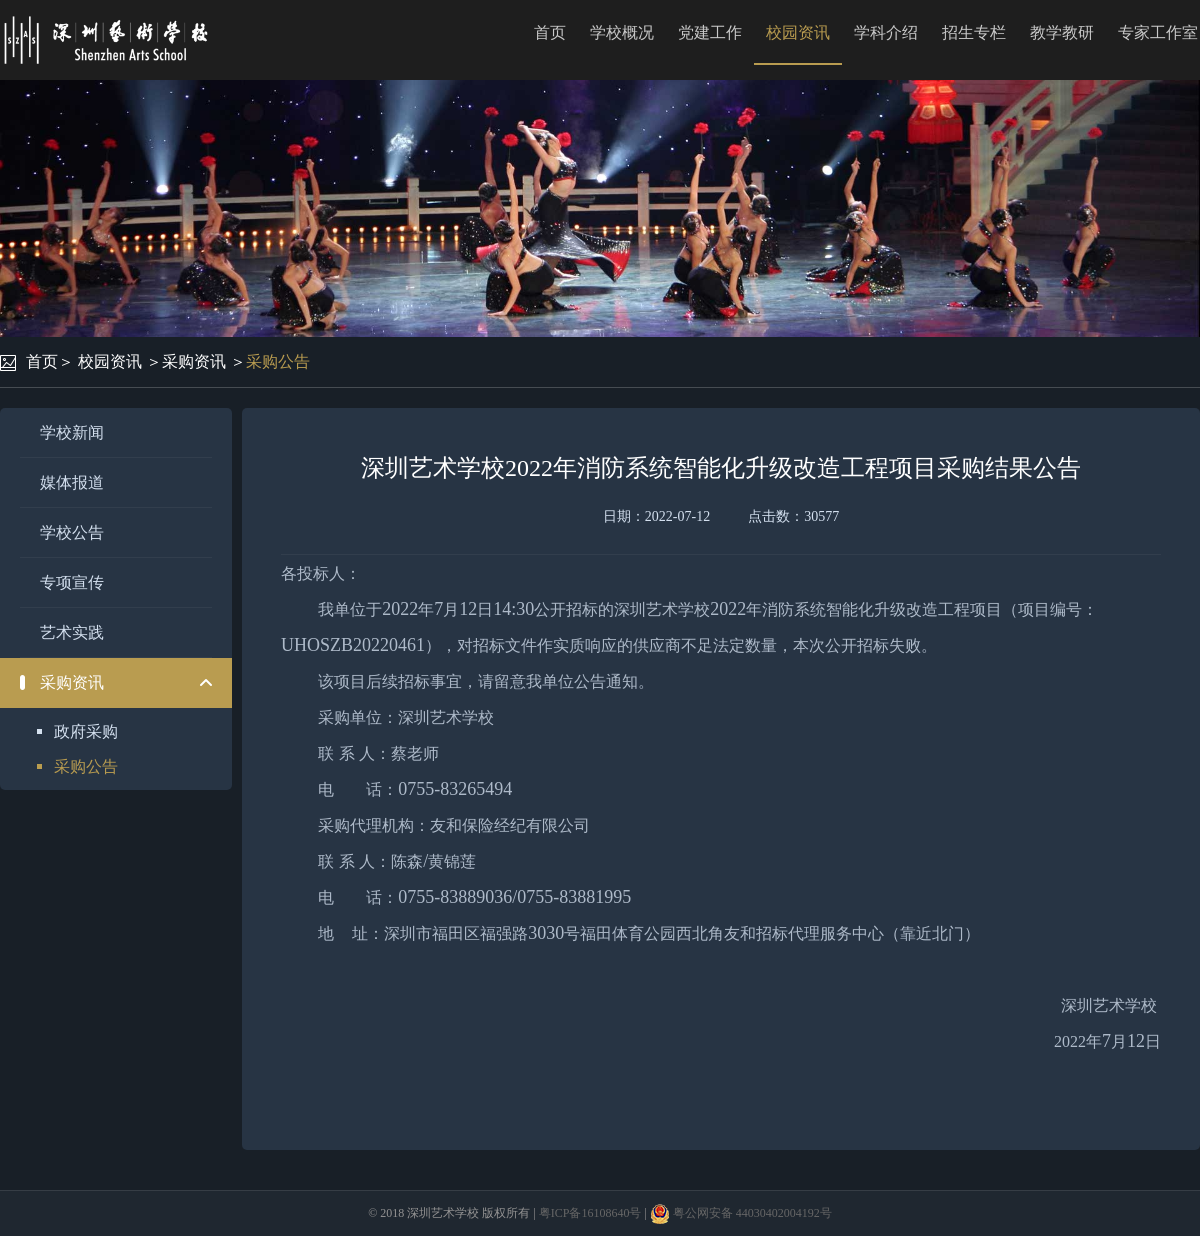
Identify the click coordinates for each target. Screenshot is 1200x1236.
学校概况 (622, 32)
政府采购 (86, 731)
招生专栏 (974, 32)
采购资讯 (194, 361)
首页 (550, 32)
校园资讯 (798, 32)
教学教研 (1062, 32)
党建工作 (710, 32)
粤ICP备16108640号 (590, 1213)
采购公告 (278, 361)
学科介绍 (886, 32)
